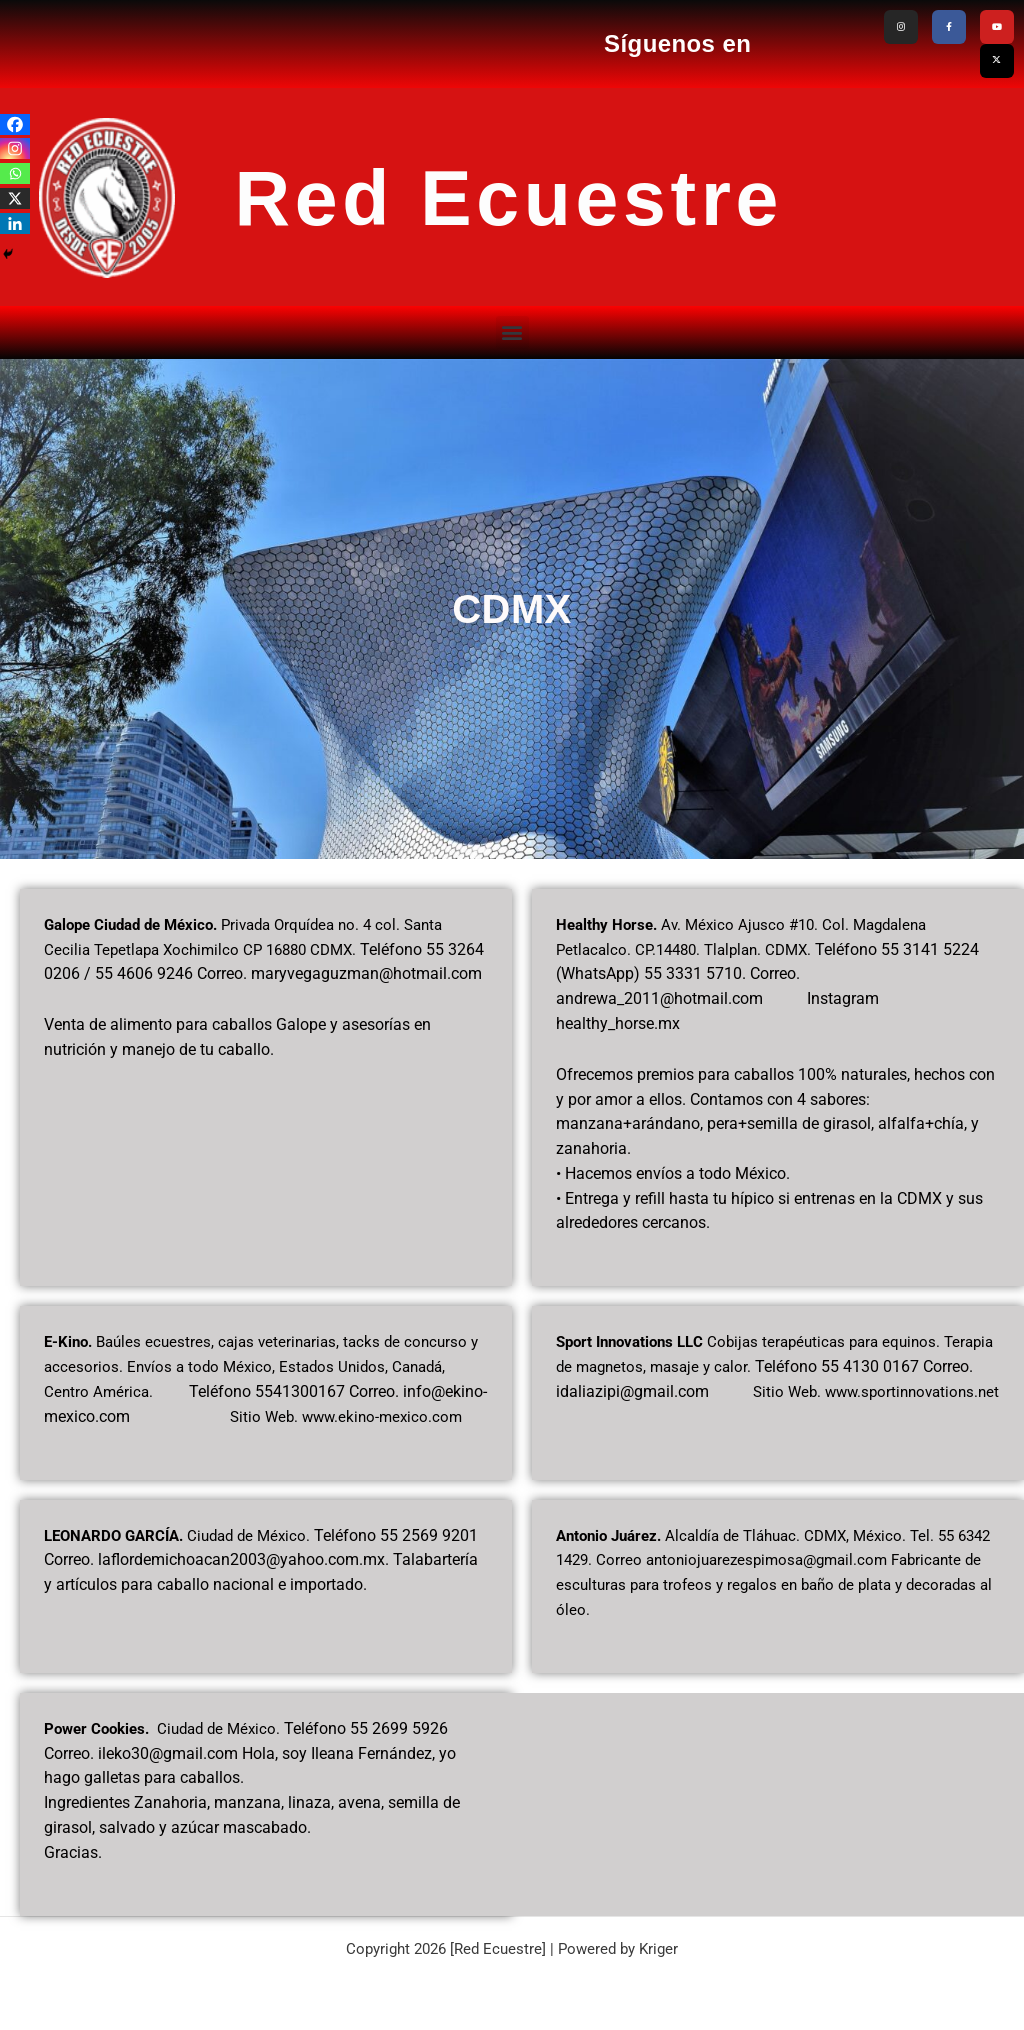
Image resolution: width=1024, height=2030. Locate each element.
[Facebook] (15, 124)
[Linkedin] (15, 223)
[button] (512, 325)
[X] (15, 198)
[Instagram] (15, 148)
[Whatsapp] (15, 173)
